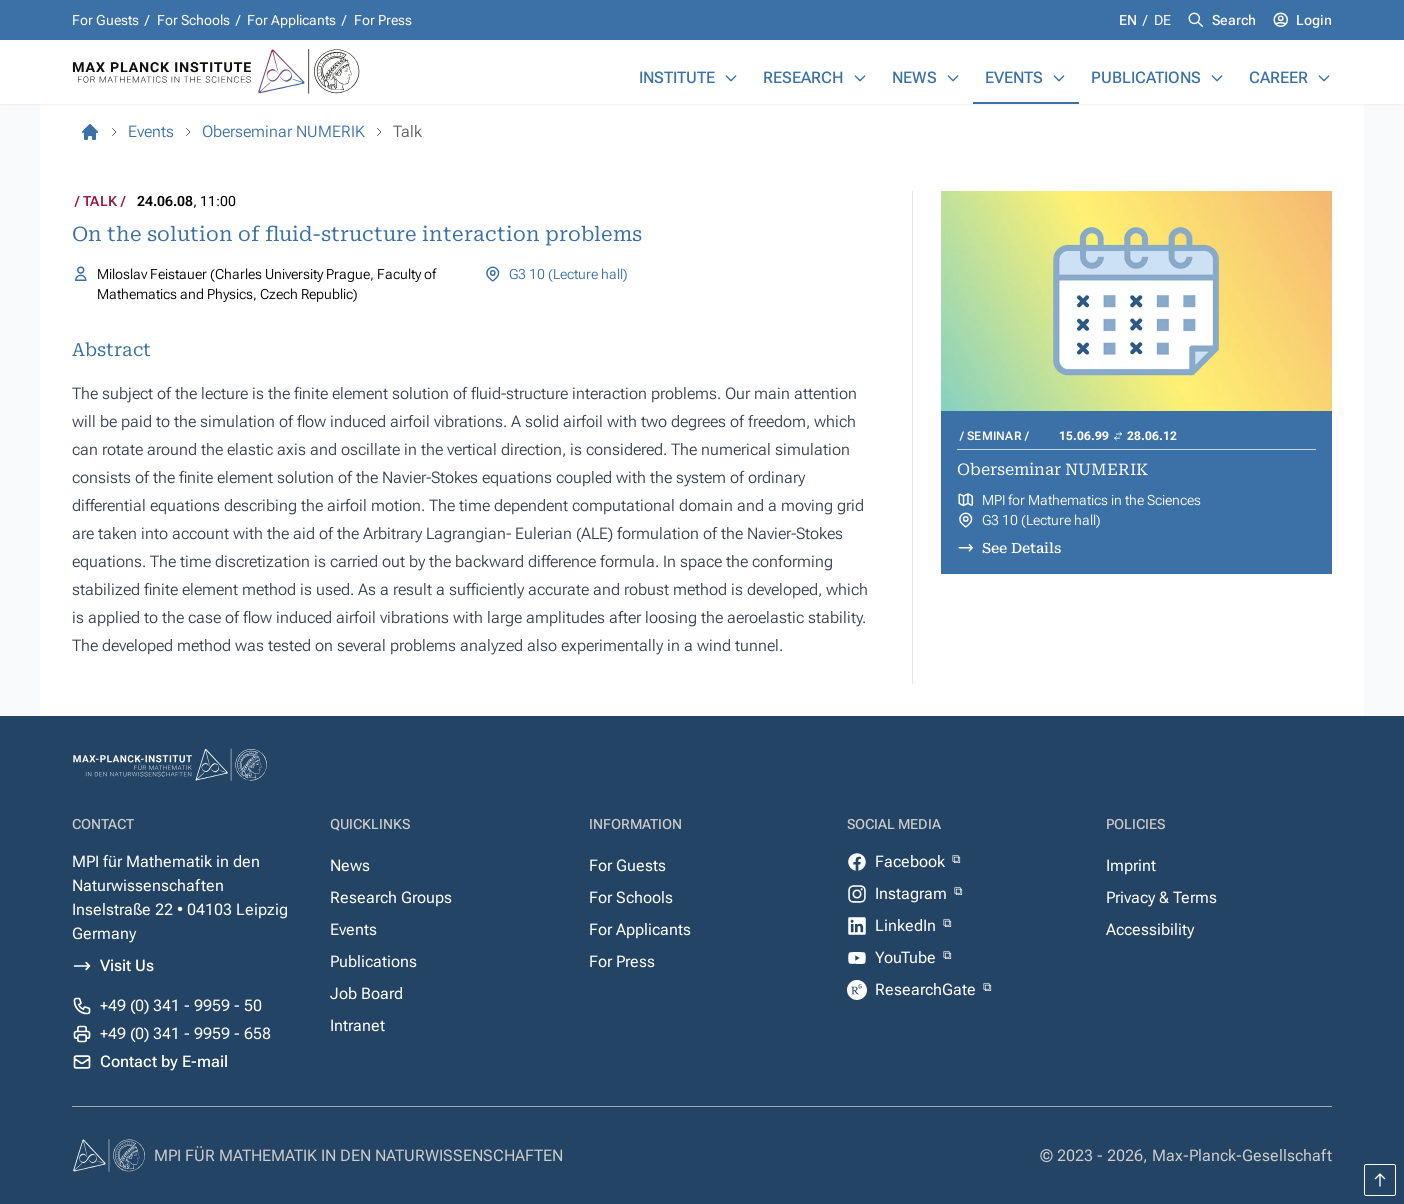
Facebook (912, 861)
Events (1014, 77)
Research (803, 77)
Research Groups (391, 897)
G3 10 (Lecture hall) (568, 274)
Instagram (913, 893)
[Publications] (1217, 78)
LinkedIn (907, 925)
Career (1278, 77)
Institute (677, 77)
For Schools (193, 20)
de (1162, 20)
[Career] (1324, 78)
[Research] (860, 78)
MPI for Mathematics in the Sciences (1091, 500)
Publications (1146, 77)
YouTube (907, 957)
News (914, 77)
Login (1314, 20)
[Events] (1059, 78)
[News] (953, 78)
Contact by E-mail (164, 1061)
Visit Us (127, 965)
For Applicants (291, 20)
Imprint (1131, 865)
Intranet (357, 1025)
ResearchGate (927, 989)
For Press (383, 20)
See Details (1021, 548)
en (1129, 20)
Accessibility (1150, 929)
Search (1234, 20)
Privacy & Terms (1161, 897)
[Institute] (731, 78)
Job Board (366, 993)
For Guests (105, 20)
